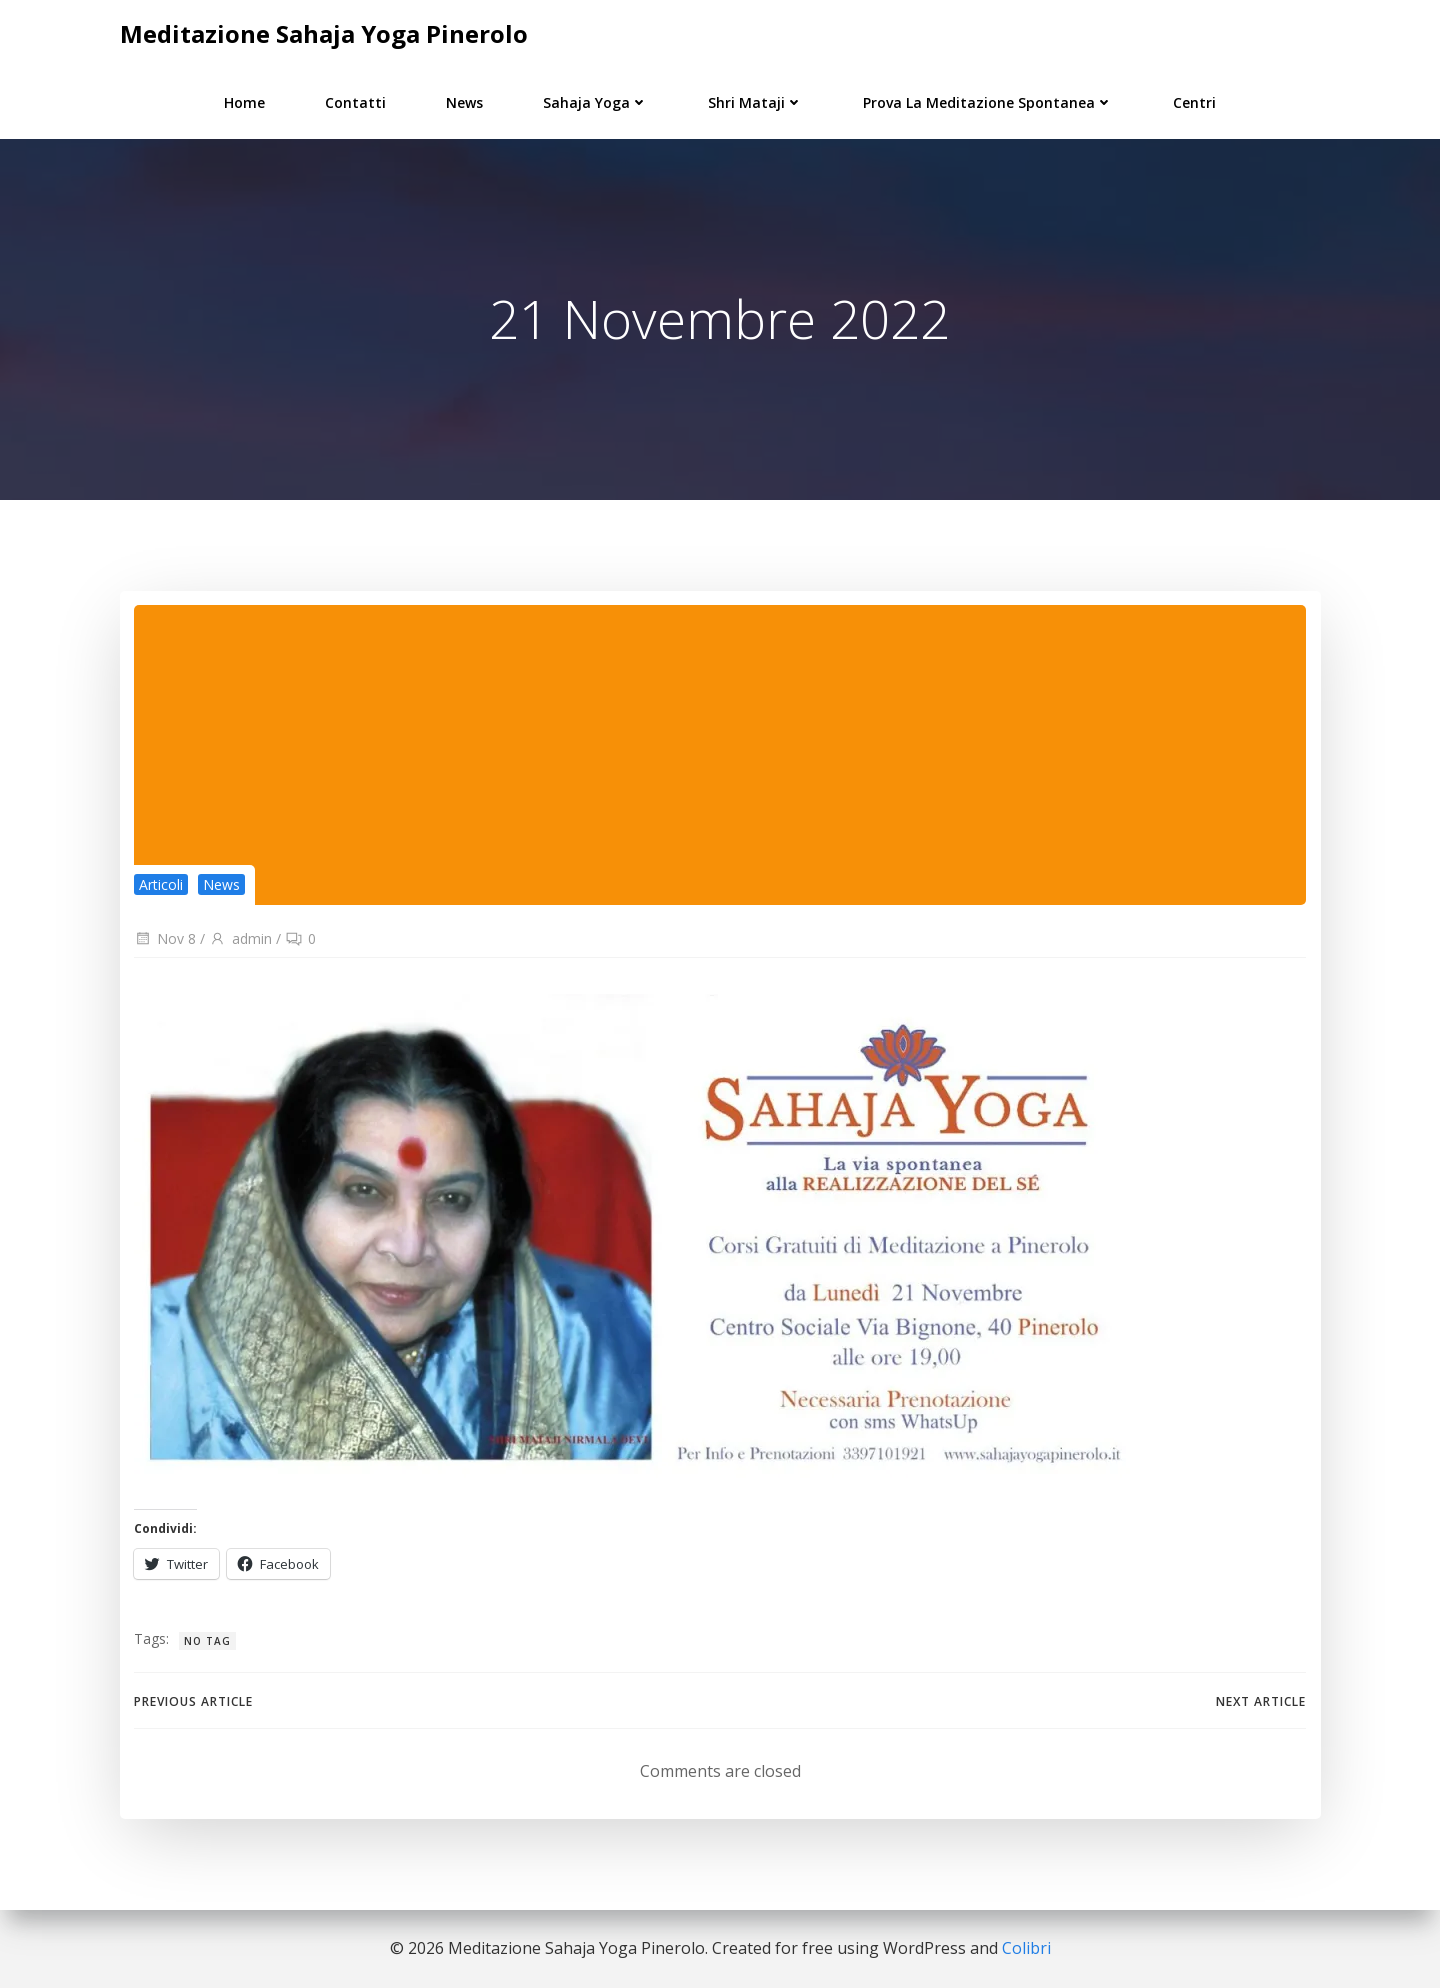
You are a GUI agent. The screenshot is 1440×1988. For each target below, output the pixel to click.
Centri (1194, 101)
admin (240, 938)
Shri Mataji (755, 101)
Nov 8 (165, 938)
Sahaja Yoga (595, 101)
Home (244, 101)
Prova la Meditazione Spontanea (988, 101)
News (464, 101)
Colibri (1026, 1948)
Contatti (355, 101)
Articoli (161, 884)
